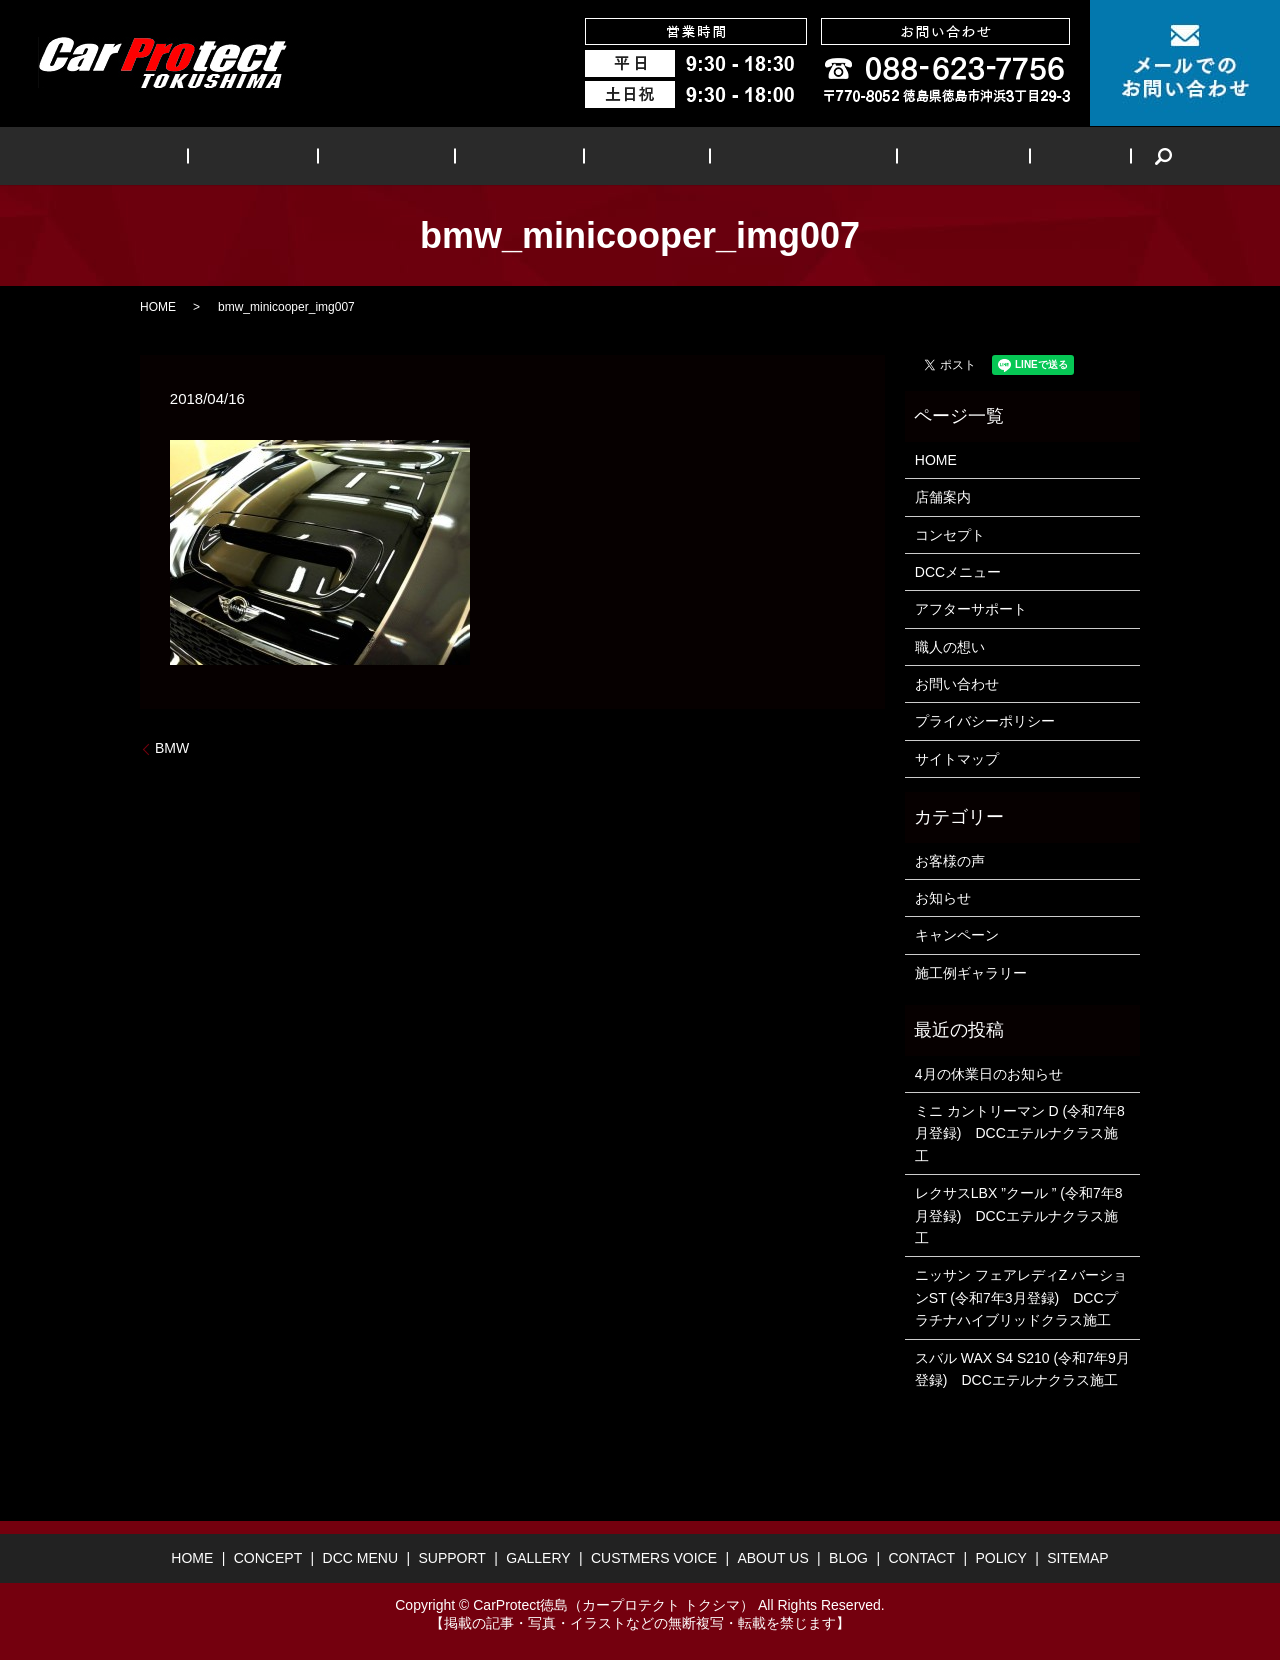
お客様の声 (950, 861)
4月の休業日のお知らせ (989, 1074)
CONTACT (921, 1558)
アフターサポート (971, 609)
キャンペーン (957, 935)
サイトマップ (957, 759)
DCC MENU (416, 155)
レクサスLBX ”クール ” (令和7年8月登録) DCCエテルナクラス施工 (1019, 1215)
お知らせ (943, 898)
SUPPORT (527, 155)
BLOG (1003, 155)
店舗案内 (943, 497)
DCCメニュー (958, 572)
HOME (213, 155)
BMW (172, 748)
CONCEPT (305, 155)
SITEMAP (1077, 1558)
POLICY (1000, 1558)
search (1074, 156)
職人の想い (950, 647)
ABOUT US (909, 155)
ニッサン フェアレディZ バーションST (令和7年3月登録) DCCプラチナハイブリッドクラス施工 (1021, 1297)
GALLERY (632, 155)
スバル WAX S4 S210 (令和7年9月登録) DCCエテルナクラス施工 (1022, 1369)
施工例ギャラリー (971, 973)
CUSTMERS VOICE (769, 155)
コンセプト (950, 535)
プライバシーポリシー (985, 721)
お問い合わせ (957, 684)
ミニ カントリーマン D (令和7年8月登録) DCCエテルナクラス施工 (1020, 1133)
